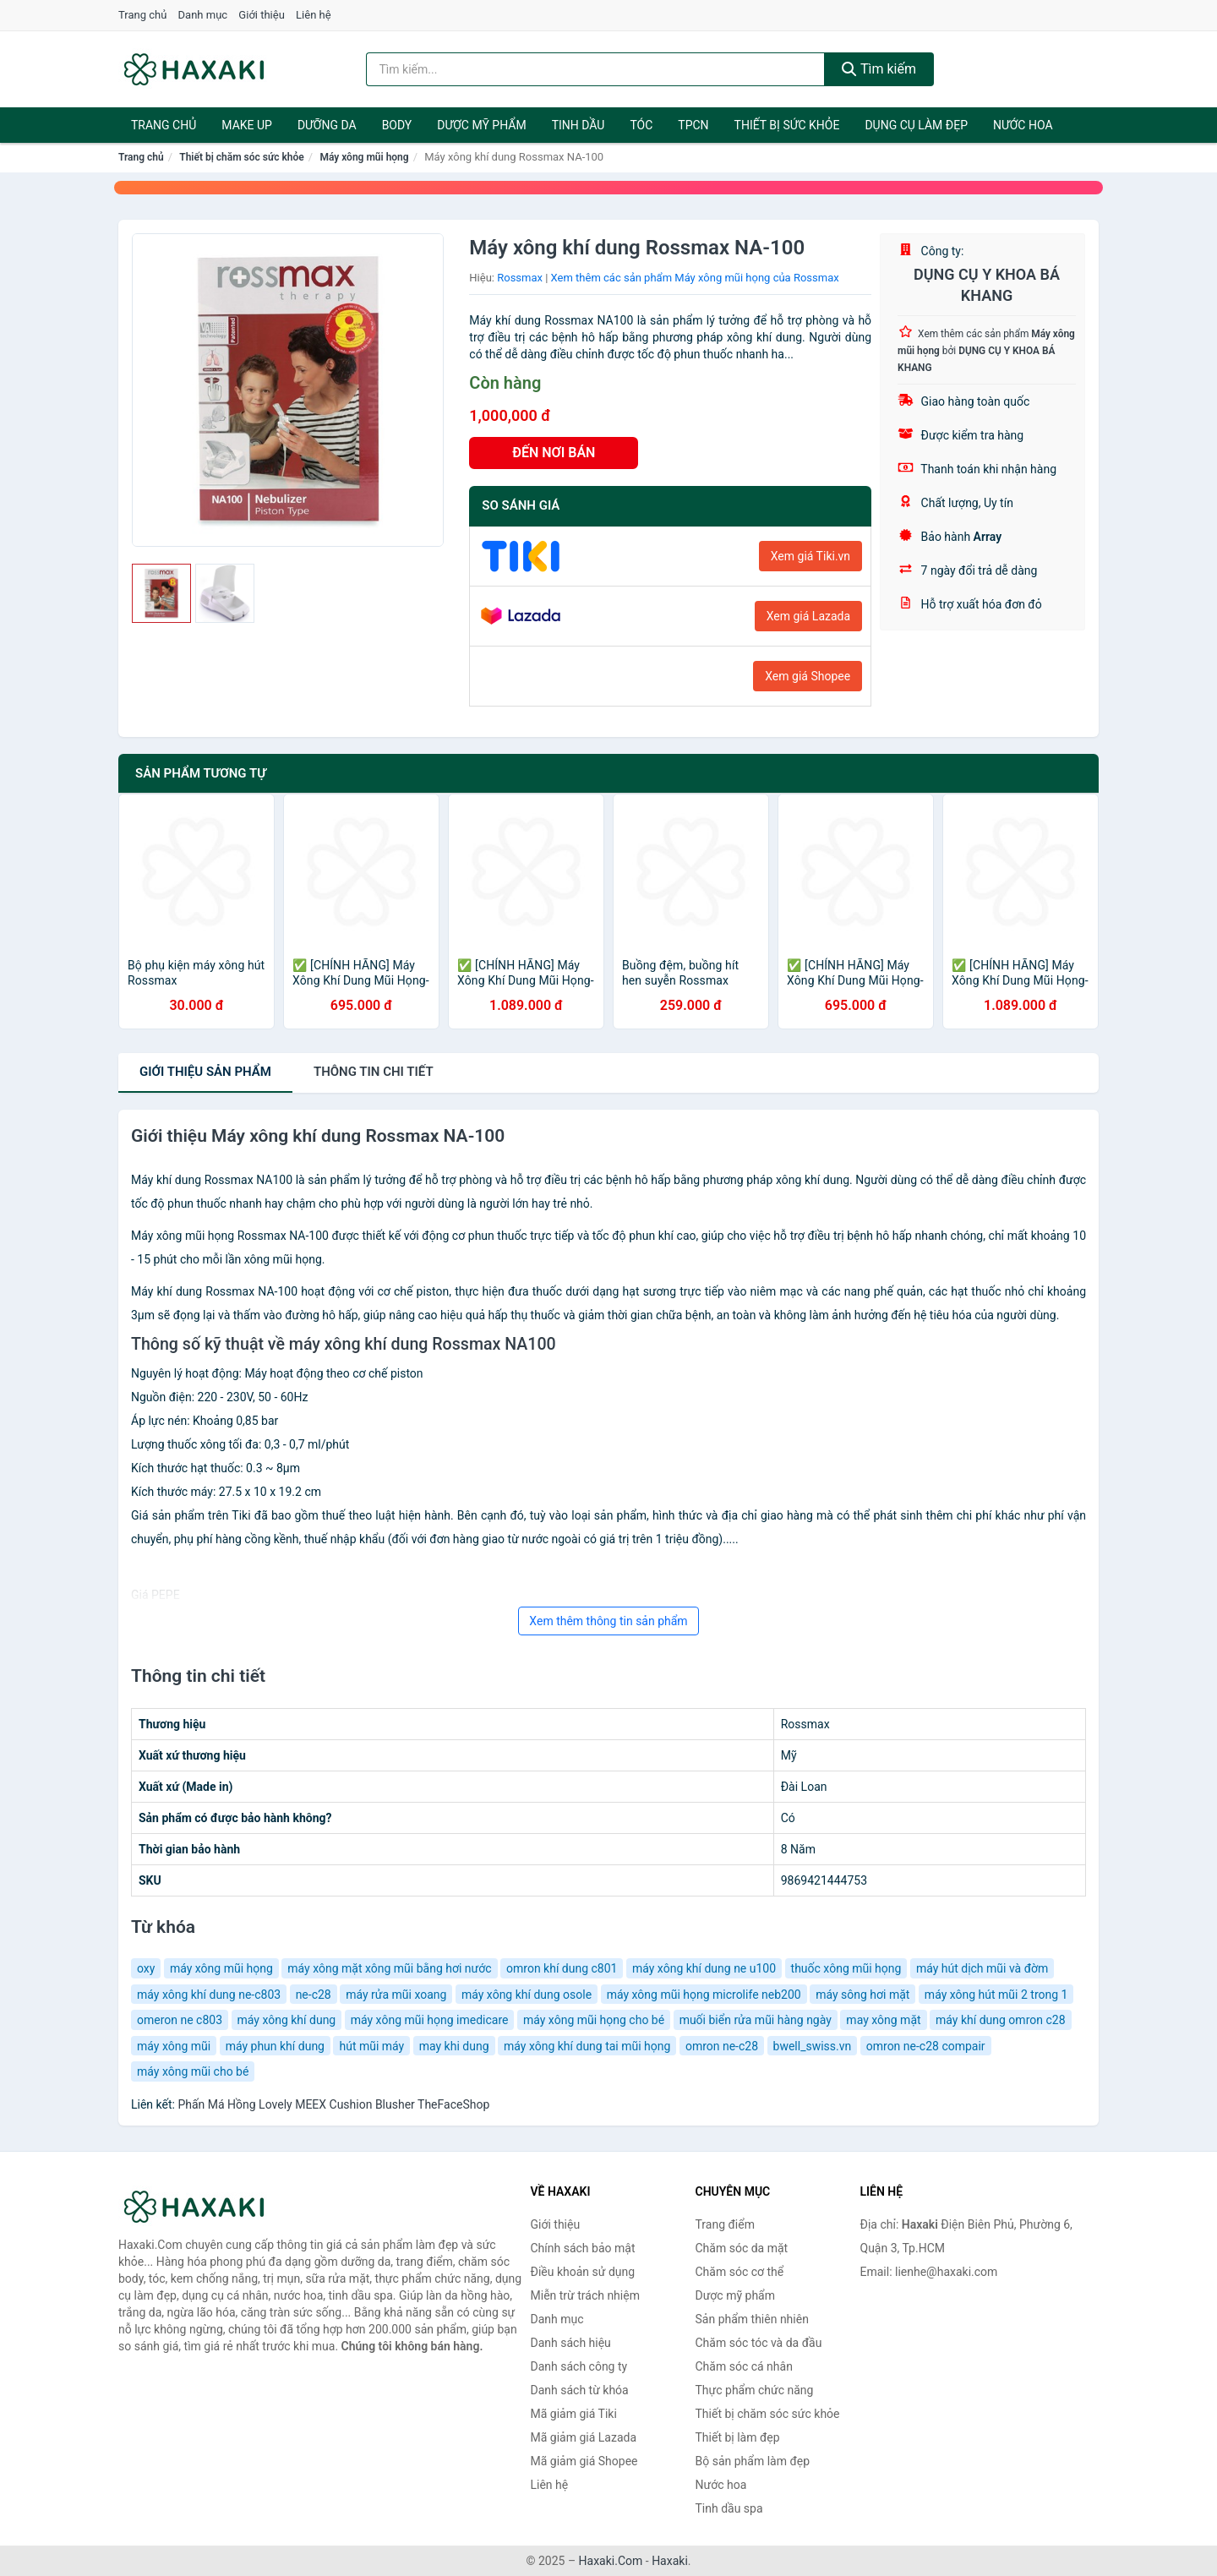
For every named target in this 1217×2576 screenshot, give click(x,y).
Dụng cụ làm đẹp (916, 125)
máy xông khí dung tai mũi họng (587, 2046)
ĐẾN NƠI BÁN (553, 453)
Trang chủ (142, 14)
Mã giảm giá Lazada (584, 2437)
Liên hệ (313, 14)
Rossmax (520, 277)
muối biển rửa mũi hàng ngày (755, 2020)
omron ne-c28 (721, 2046)
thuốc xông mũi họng (846, 1968)
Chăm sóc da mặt (742, 2248)
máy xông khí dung (286, 2020)
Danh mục (203, 14)
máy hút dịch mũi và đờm (982, 1968)
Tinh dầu (578, 125)
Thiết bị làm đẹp (738, 2437)
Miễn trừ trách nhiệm (585, 2295)
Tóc (641, 125)
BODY (397, 125)
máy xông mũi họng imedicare (430, 2020)
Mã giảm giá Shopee (584, 2461)
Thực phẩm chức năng (755, 2390)
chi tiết (374, 1071)
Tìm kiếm (879, 69)
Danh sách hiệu (571, 2343)
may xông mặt (883, 2020)
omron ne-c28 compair (925, 2046)
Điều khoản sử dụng (583, 2272)
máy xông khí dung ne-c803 (209, 1994)
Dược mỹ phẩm (481, 125)
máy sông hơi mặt (862, 1994)
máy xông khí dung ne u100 (704, 1968)
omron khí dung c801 (561, 1968)
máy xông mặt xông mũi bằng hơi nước (389, 1968)
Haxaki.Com (611, 2561)
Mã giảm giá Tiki (574, 2413)
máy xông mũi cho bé (192, 2071)
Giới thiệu (261, 14)
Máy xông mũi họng (363, 157)
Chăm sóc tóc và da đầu (759, 2343)
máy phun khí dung (275, 2046)
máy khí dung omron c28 (1000, 2020)
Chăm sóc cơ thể (740, 2272)
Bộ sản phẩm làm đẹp (753, 2461)
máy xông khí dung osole (526, 1994)
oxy (146, 1968)
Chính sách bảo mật (583, 2248)
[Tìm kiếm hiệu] (596, 69)
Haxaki (670, 2561)
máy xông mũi (173, 2046)
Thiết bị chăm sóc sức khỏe (241, 157)
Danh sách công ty (579, 2366)
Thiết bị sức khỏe (787, 125)
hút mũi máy (371, 2046)
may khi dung (454, 2046)
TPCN (693, 125)
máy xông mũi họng (221, 1968)
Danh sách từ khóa (580, 2390)
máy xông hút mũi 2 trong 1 (996, 1994)
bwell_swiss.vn (812, 2046)
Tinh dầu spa (729, 2508)
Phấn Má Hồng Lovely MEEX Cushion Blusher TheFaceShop (333, 2104)
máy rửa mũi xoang (396, 1994)
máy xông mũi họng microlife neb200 (704, 1994)
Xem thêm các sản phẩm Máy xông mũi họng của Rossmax (695, 277)
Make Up (246, 125)
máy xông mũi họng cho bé (593, 2020)
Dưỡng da (327, 125)
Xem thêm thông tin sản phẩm (608, 1621)
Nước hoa (1023, 125)
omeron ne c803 (179, 2020)
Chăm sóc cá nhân (744, 2366)
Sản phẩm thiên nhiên (752, 2319)
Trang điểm (725, 2224)
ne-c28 (313, 1994)
